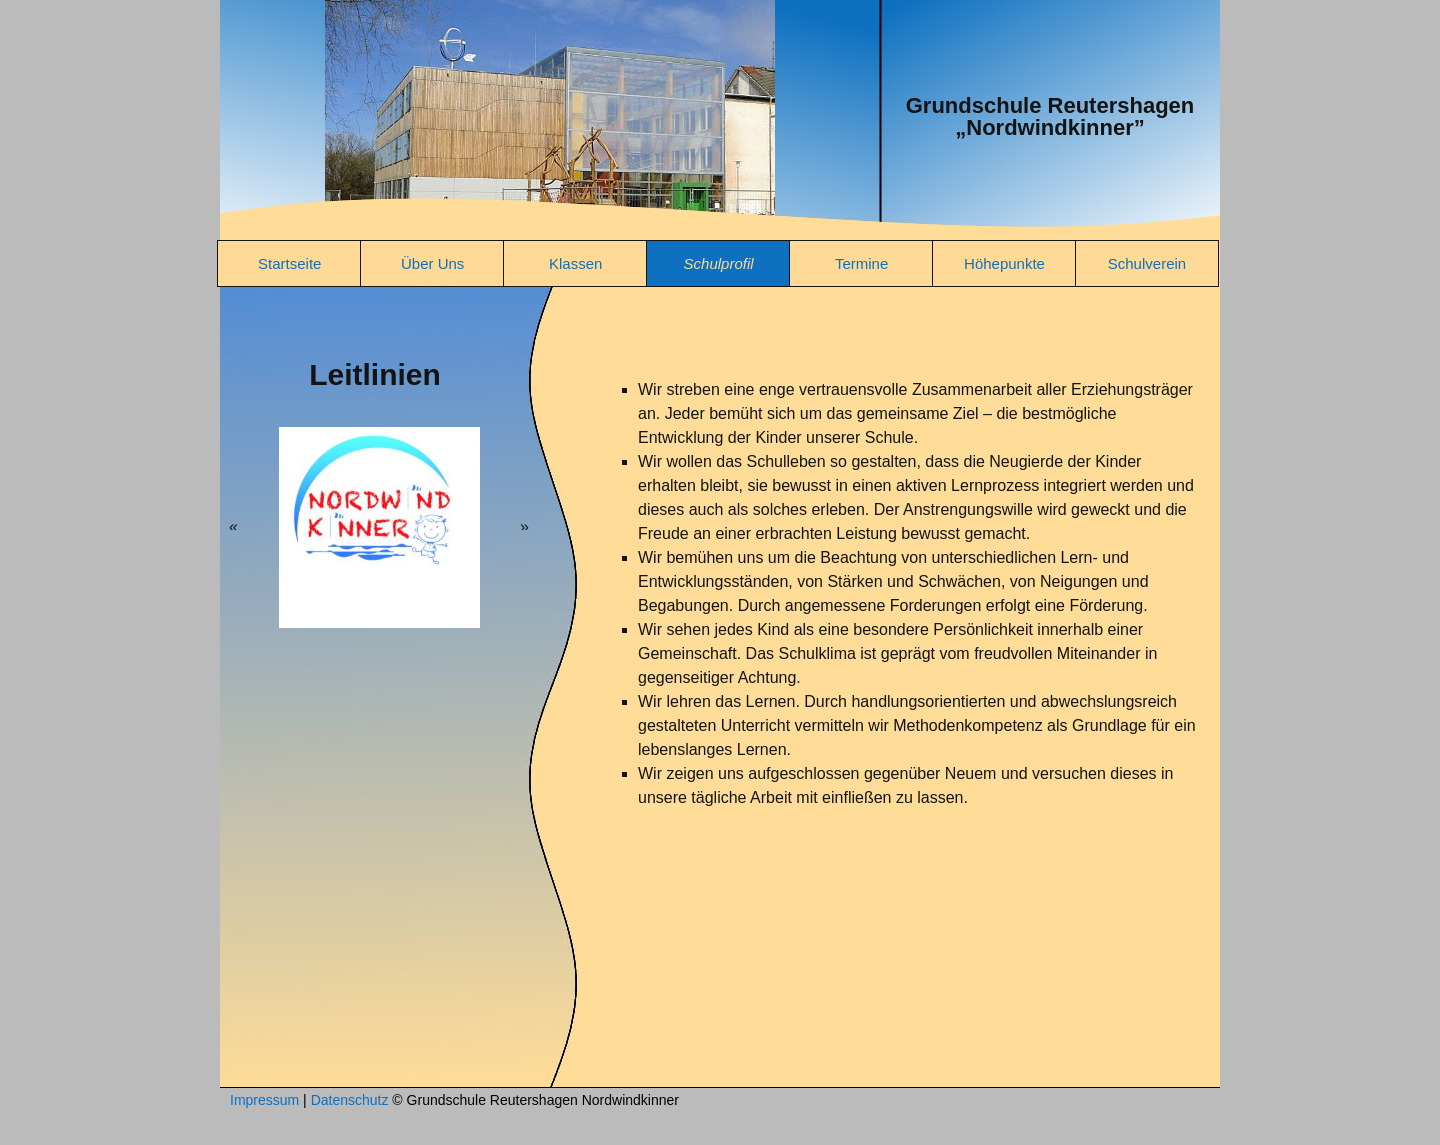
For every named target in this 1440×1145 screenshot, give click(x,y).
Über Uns (432, 263)
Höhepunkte (1004, 263)
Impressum (264, 1100)
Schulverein (1147, 263)
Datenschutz (350, 1100)
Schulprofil (719, 263)
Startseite (289, 263)
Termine (861, 263)
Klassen (575, 263)
